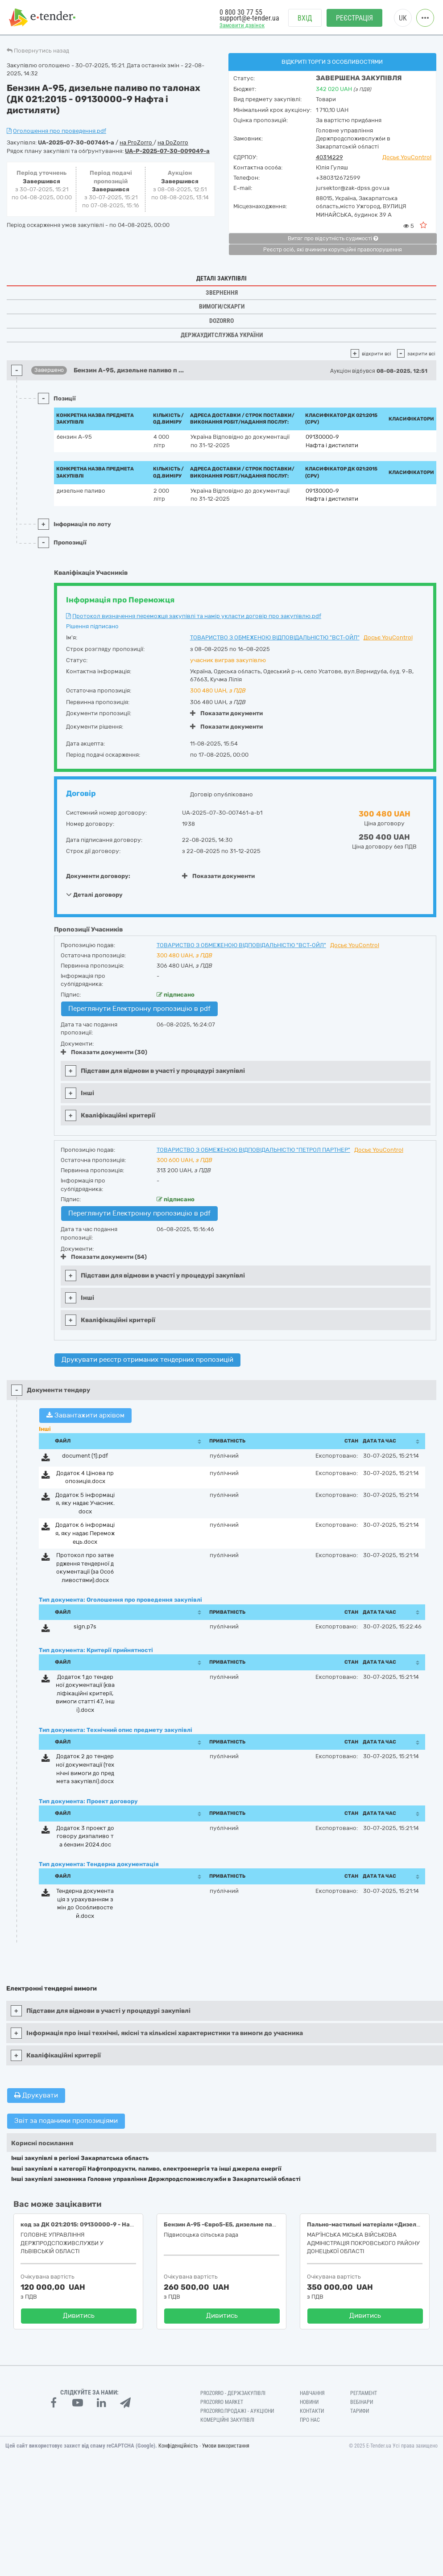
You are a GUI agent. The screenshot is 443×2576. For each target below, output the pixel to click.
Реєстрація (354, 18)
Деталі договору (94, 894)
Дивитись (79, 2316)
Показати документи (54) (104, 1256)
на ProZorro (136, 142)
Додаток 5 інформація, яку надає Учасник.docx (85, 1503)
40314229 (329, 157)
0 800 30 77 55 (240, 12)
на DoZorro (172, 142)
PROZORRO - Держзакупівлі (232, 2393)
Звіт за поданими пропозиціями (66, 2121)
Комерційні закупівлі (227, 2420)
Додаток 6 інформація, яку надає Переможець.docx (85, 1533)
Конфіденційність (178, 2446)
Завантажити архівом (85, 1415)
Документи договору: (98, 876)
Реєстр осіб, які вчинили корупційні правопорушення (332, 250)
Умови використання (225, 2446)
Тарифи (359, 2411)
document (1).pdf (85, 1455)
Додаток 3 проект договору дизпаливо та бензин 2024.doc (85, 1836)
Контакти (312, 2411)
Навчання (312, 2393)
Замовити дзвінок (242, 25)
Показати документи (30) (104, 1052)
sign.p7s (85, 1626)
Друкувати (36, 2095)
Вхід (305, 18)
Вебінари (361, 2402)
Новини (309, 2402)
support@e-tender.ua (249, 18)
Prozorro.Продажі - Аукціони (237, 2411)
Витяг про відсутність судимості (333, 238)
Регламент (363, 2393)
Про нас (310, 2420)
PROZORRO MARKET (221, 2402)
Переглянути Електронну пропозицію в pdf (139, 1009)
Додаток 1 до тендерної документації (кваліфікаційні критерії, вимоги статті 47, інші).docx (85, 1693)
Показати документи (226, 713)
